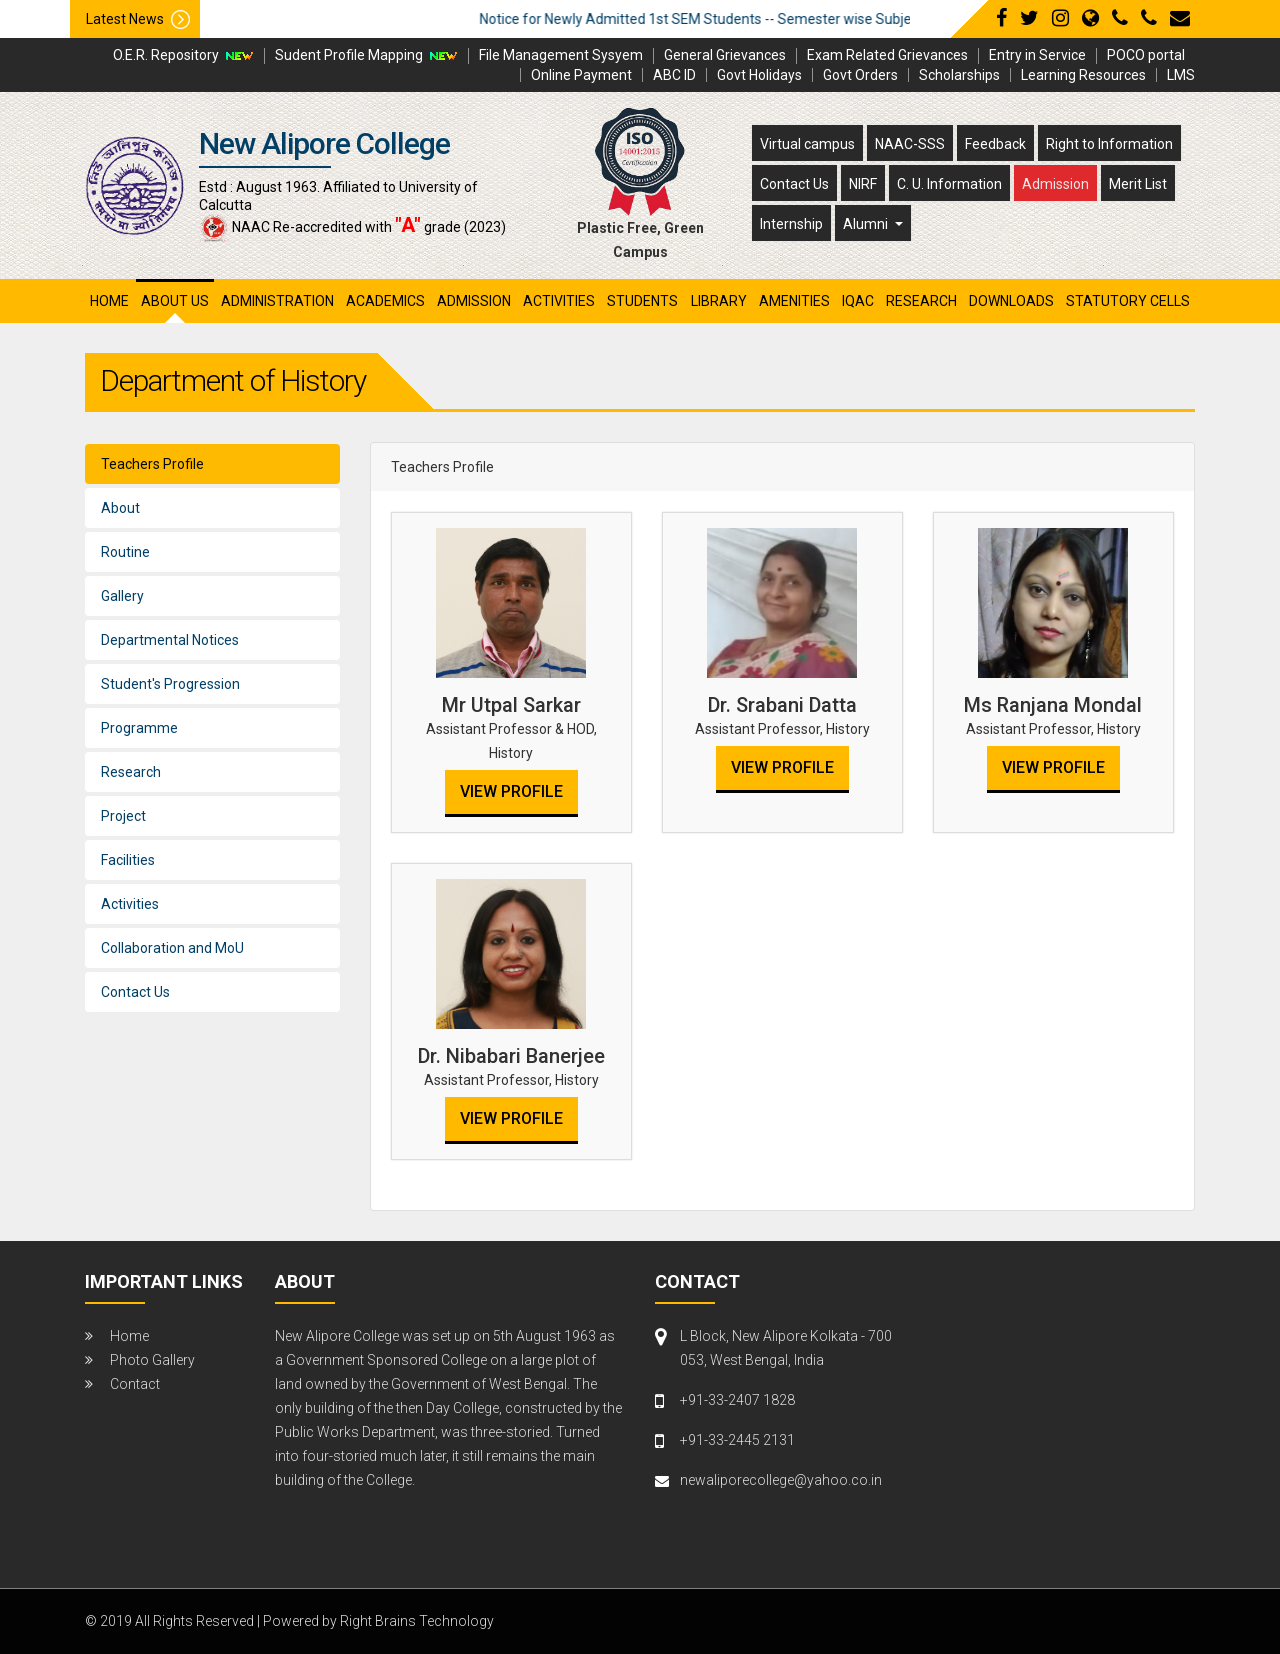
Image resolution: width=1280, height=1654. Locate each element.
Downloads (1011, 301)
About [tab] (120, 508)
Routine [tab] (125, 552)
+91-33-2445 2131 (737, 1440)
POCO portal (1146, 55)
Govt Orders (860, 75)
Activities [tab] (130, 904)
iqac (858, 301)
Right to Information (1109, 144)
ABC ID (674, 75)
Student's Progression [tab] (170, 684)
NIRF (863, 184)
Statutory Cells (1128, 301)
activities (559, 301)
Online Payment (581, 75)
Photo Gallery (152, 1360)
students (642, 301)
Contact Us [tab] (135, 992)
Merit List (1138, 184)
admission (474, 301)
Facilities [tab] (128, 860)
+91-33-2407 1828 (737, 1400)
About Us (175, 301)
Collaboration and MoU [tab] (172, 948)
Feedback (995, 144)
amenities (794, 301)
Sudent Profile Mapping (349, 55)
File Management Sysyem (561, 55)
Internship (791, 224)
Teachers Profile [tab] (152, 464)
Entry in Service (1037, 55)
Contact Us (794, 184)
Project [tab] (123, 816)
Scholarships (959, 75)
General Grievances (725, 55)
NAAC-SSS (910, 144)
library (719, 301)
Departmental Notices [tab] (170, 640)
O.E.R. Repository (166, 55)
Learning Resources (1083, 75)
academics (385, 301)
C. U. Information (949, 184)
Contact (135, 1384)
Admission (1055, 184)
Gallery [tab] (122, 596)
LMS (1181, 75)
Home (109, 301)
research (921, 301)
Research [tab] (131, 772)
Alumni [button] (867, 224)
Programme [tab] (139, 728)
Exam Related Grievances (887, 55)
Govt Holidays (759, 75)
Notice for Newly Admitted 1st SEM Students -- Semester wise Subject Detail (756, 19)
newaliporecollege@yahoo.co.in (781, 1480)
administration (277, 301)
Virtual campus (807, 144)
